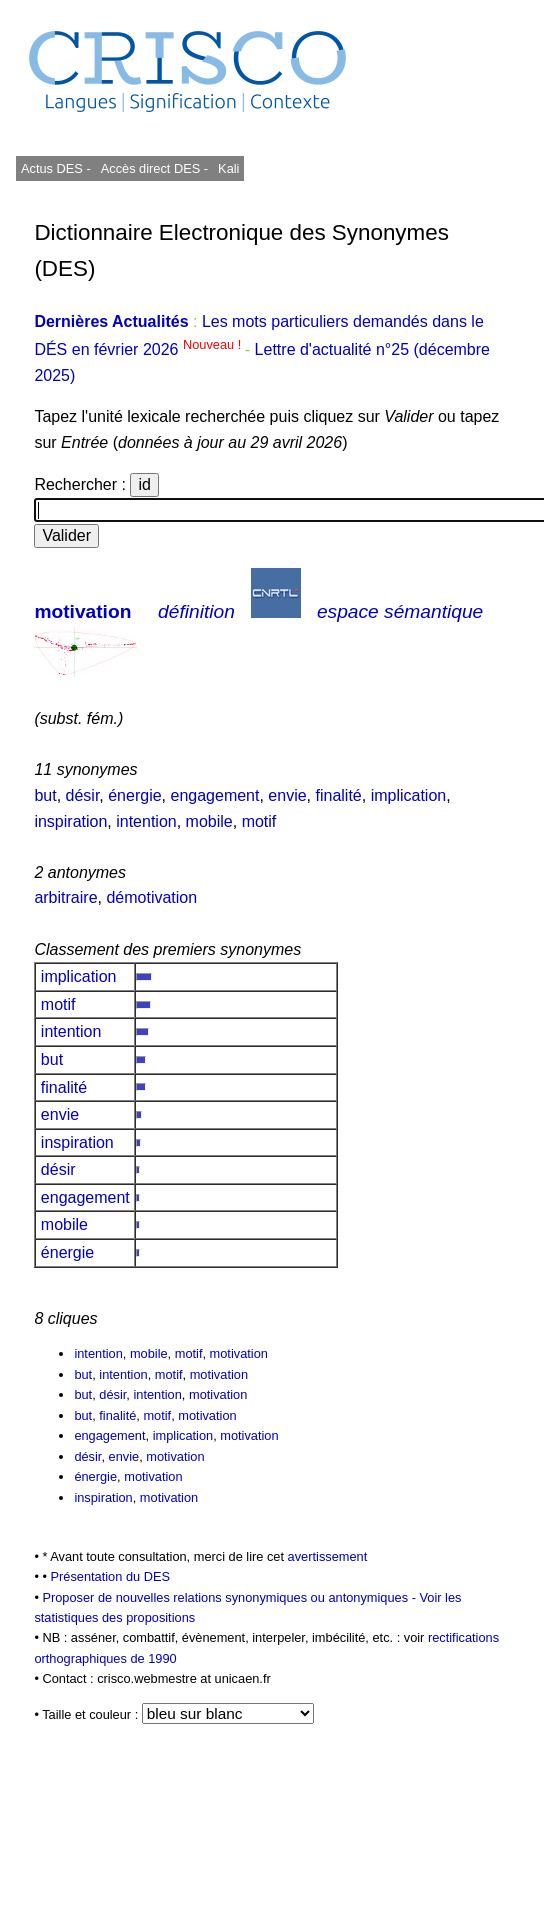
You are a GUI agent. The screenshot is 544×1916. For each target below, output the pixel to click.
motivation (82, 611)
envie (287, 795)
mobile (209, 821)
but (45, 795)
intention (146, 821)
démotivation (151, 897)
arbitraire (65, 897)
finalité (338, 795)
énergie (134, 795)
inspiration (70, 821)
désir (83, 795)
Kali (228, 168)
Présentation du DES (110, 1576)
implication (409, 795)
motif (259, 821)
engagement (214, 795)
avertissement (328, 1556)
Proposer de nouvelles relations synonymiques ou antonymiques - (230, 1597)
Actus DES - (56, 168)
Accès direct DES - (154, 168)
